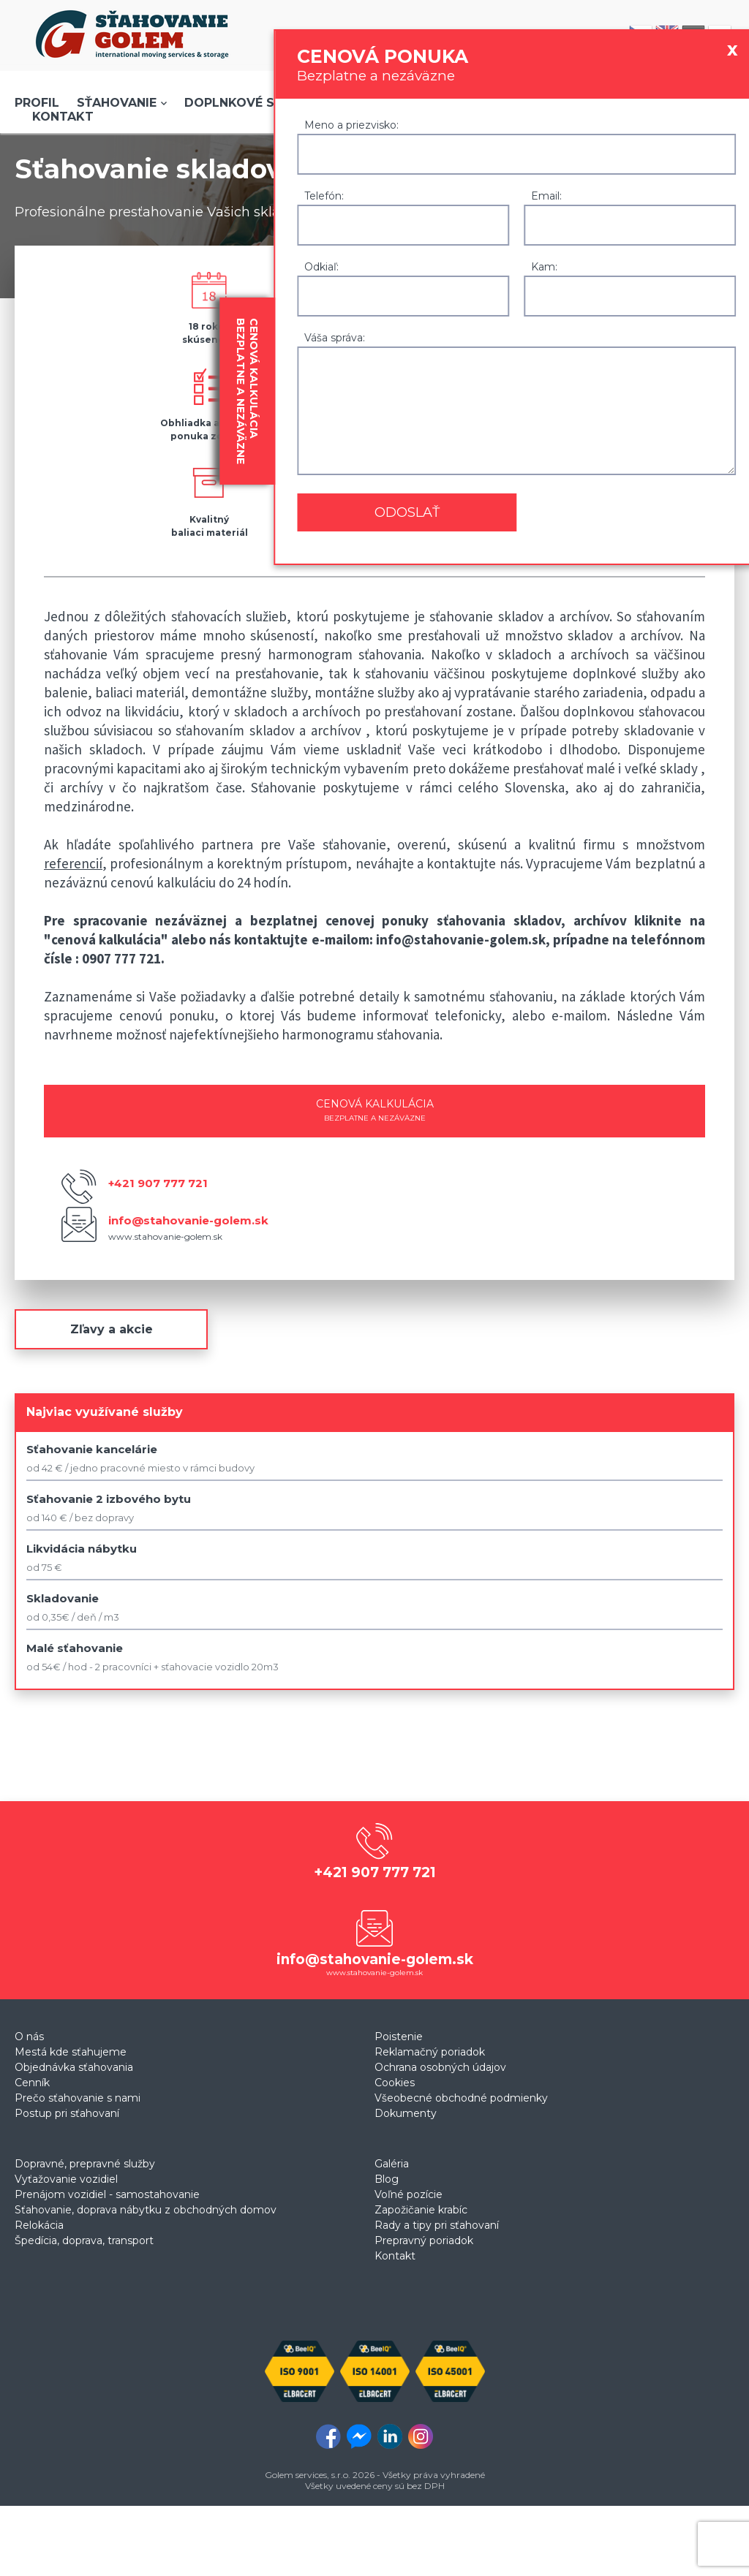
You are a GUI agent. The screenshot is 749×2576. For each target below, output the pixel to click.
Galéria (391, 2163)
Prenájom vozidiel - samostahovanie (107, 2194)
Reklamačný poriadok (429, 2051)
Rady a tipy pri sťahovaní (436, 2225)
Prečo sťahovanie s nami (77, 2098)
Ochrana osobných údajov (440, 2067)
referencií (73, 863)
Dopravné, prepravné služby (85, 2163)
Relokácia (39, 2225)
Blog (386, 2179)
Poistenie (398, 2036)
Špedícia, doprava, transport (84, 2240)
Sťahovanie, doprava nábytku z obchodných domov (145, 2209)
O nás (29, 2036)
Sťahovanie (117, 103)
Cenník (32, 2082)
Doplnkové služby (249, 103)
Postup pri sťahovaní (67, 2113)
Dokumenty (405, 2113)
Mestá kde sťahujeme (71, 2051)
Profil (37, 103)
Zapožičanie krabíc (420, 2209)
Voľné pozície (408, 2194)
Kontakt (63, 117)
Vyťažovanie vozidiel (66, 2179)
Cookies (394, 2082)
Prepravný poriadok (423, 2240)
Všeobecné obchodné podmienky (461, 2098)
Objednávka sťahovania (74, 2067)
